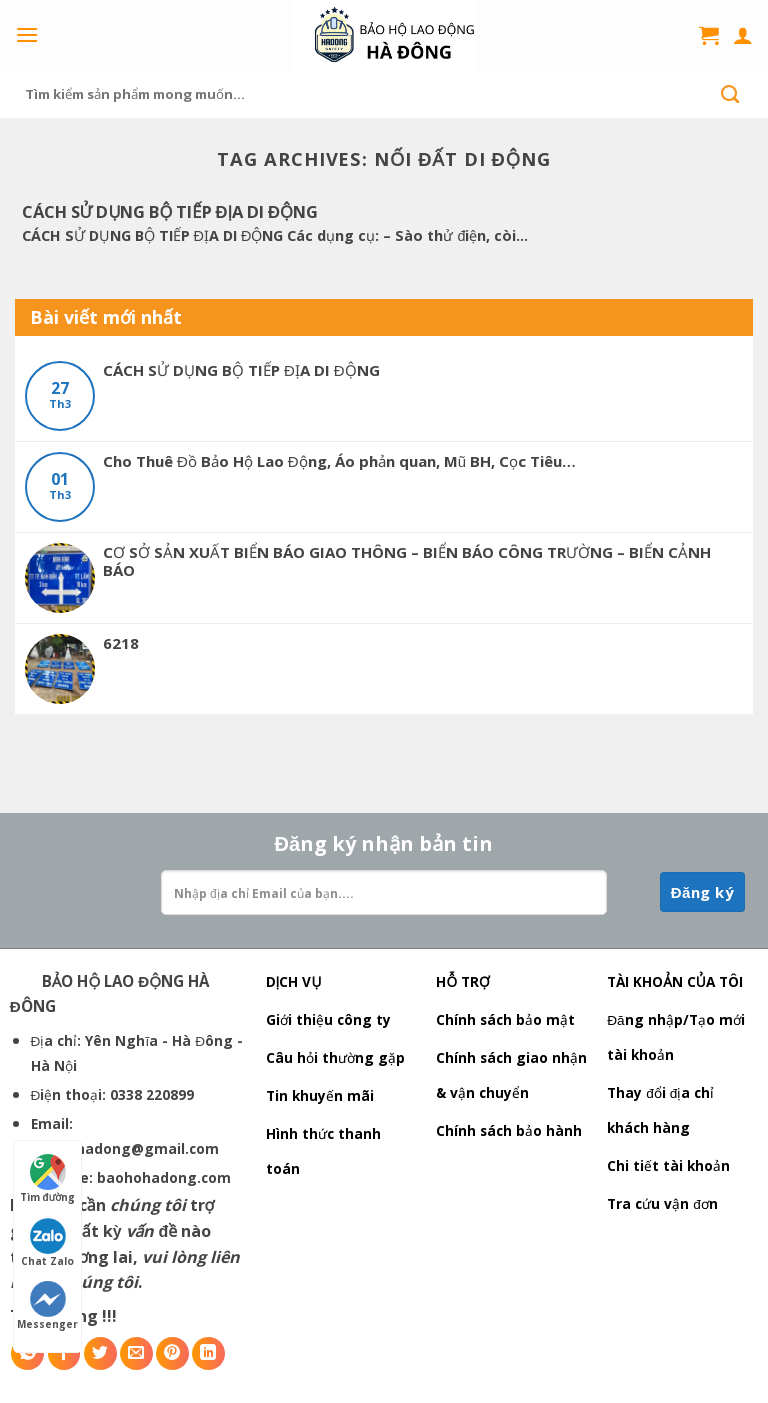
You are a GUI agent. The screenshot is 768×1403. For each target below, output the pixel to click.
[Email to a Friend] (136, 1353)
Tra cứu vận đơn (662, 1203)
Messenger (47, 1306)
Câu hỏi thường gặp (335, 1057)
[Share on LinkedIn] (208, 1353)
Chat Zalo (47, 1243)
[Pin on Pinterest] (172, 1353)
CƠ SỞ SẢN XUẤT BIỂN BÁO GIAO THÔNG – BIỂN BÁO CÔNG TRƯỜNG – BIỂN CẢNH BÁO (407, 561)
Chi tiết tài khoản (668, 1165)
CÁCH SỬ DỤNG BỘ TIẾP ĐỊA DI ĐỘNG (241, 370)
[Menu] (27, 34)
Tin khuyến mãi (320, 1095)
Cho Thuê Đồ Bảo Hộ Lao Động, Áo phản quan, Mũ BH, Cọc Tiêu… (339, 461)
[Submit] (730, 94)
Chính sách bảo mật (505, 1019)
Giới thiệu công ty (328, 1019)
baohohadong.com (164, 1177)
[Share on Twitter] (100, 1353)
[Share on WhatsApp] (27, 1353)
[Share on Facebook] (64, 1353)
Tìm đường (48, 1179)
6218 (121, 643)
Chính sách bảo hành (509, 1130)
